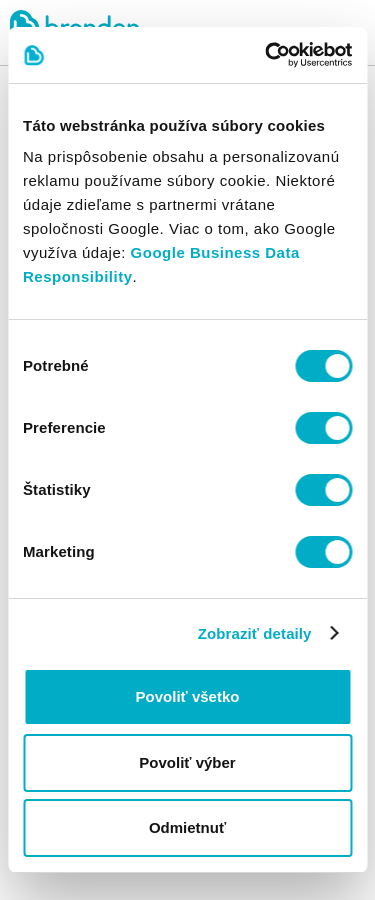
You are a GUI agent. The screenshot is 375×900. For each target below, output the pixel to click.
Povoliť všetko (188, 696)
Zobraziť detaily (255, 633)
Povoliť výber (187, 762)
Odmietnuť (187, 827)
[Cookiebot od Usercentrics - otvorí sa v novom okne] (267, 55)
